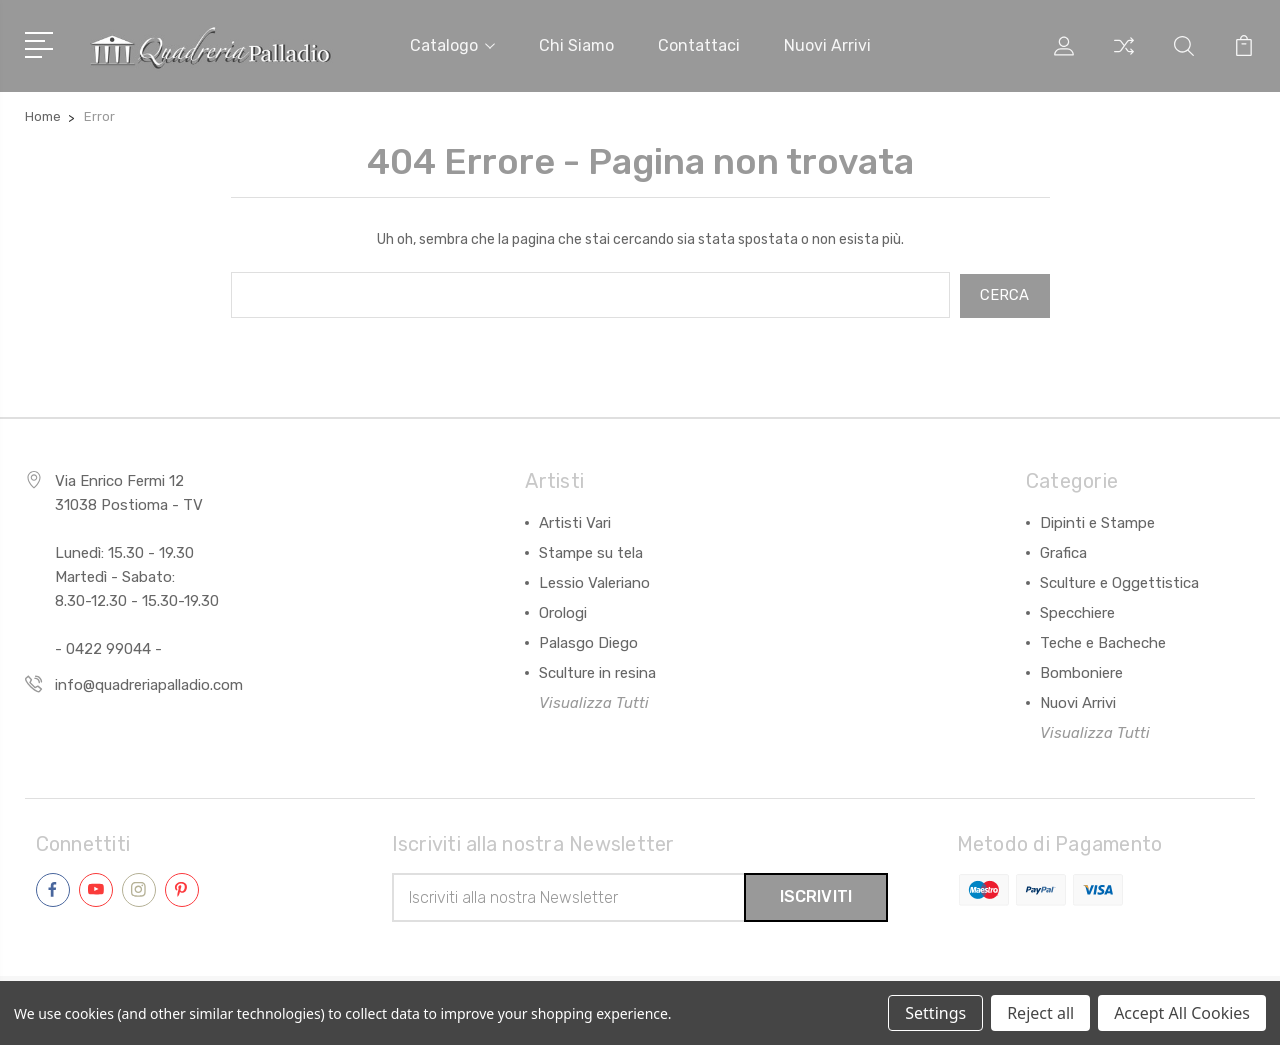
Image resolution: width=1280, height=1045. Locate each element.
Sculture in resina (597, 671)
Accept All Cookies (1182, 1013)
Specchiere (1077, 611)
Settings (935, 1013)
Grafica (1063, 551)
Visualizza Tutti (594, 701)
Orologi (563, 611)
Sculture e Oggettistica (1119, 581)
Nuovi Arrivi (1078, 701)
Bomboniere (1081, 671)
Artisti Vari (575, 521)
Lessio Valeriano (594, 581)
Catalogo (452, 45)
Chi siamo (576, 45)
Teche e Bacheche (1103, 641)
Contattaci (699, 45)
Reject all (1040, 1013)
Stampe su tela (591, 551)
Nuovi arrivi (827, 45)
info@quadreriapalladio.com (149, 683)
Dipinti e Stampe (1097, 521)
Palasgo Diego (588, 641)
